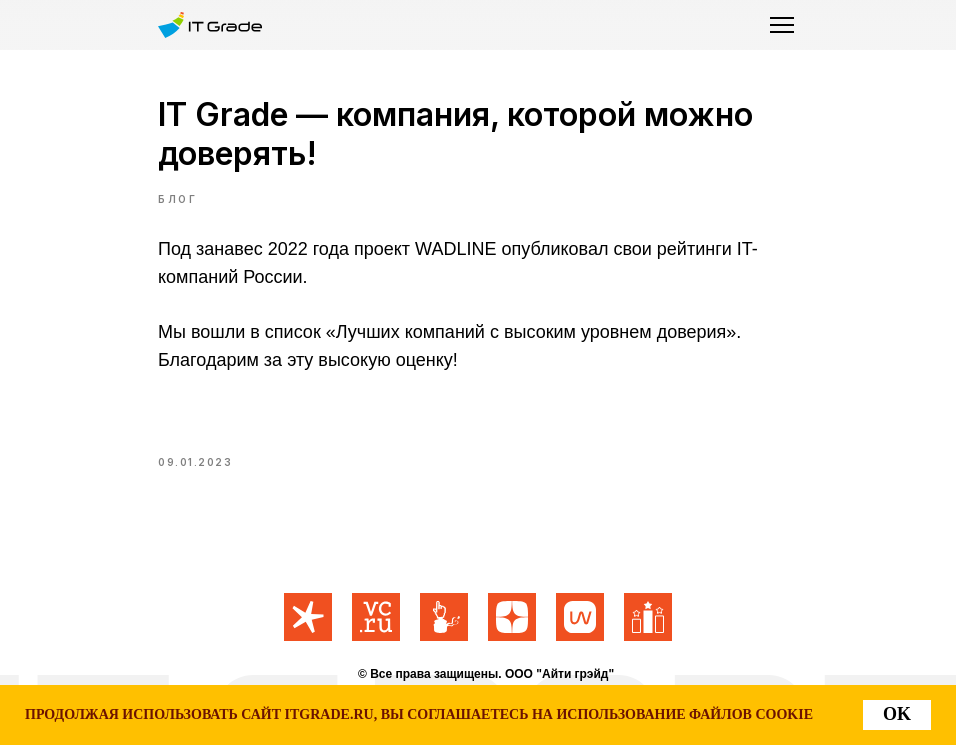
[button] (782, 25)
